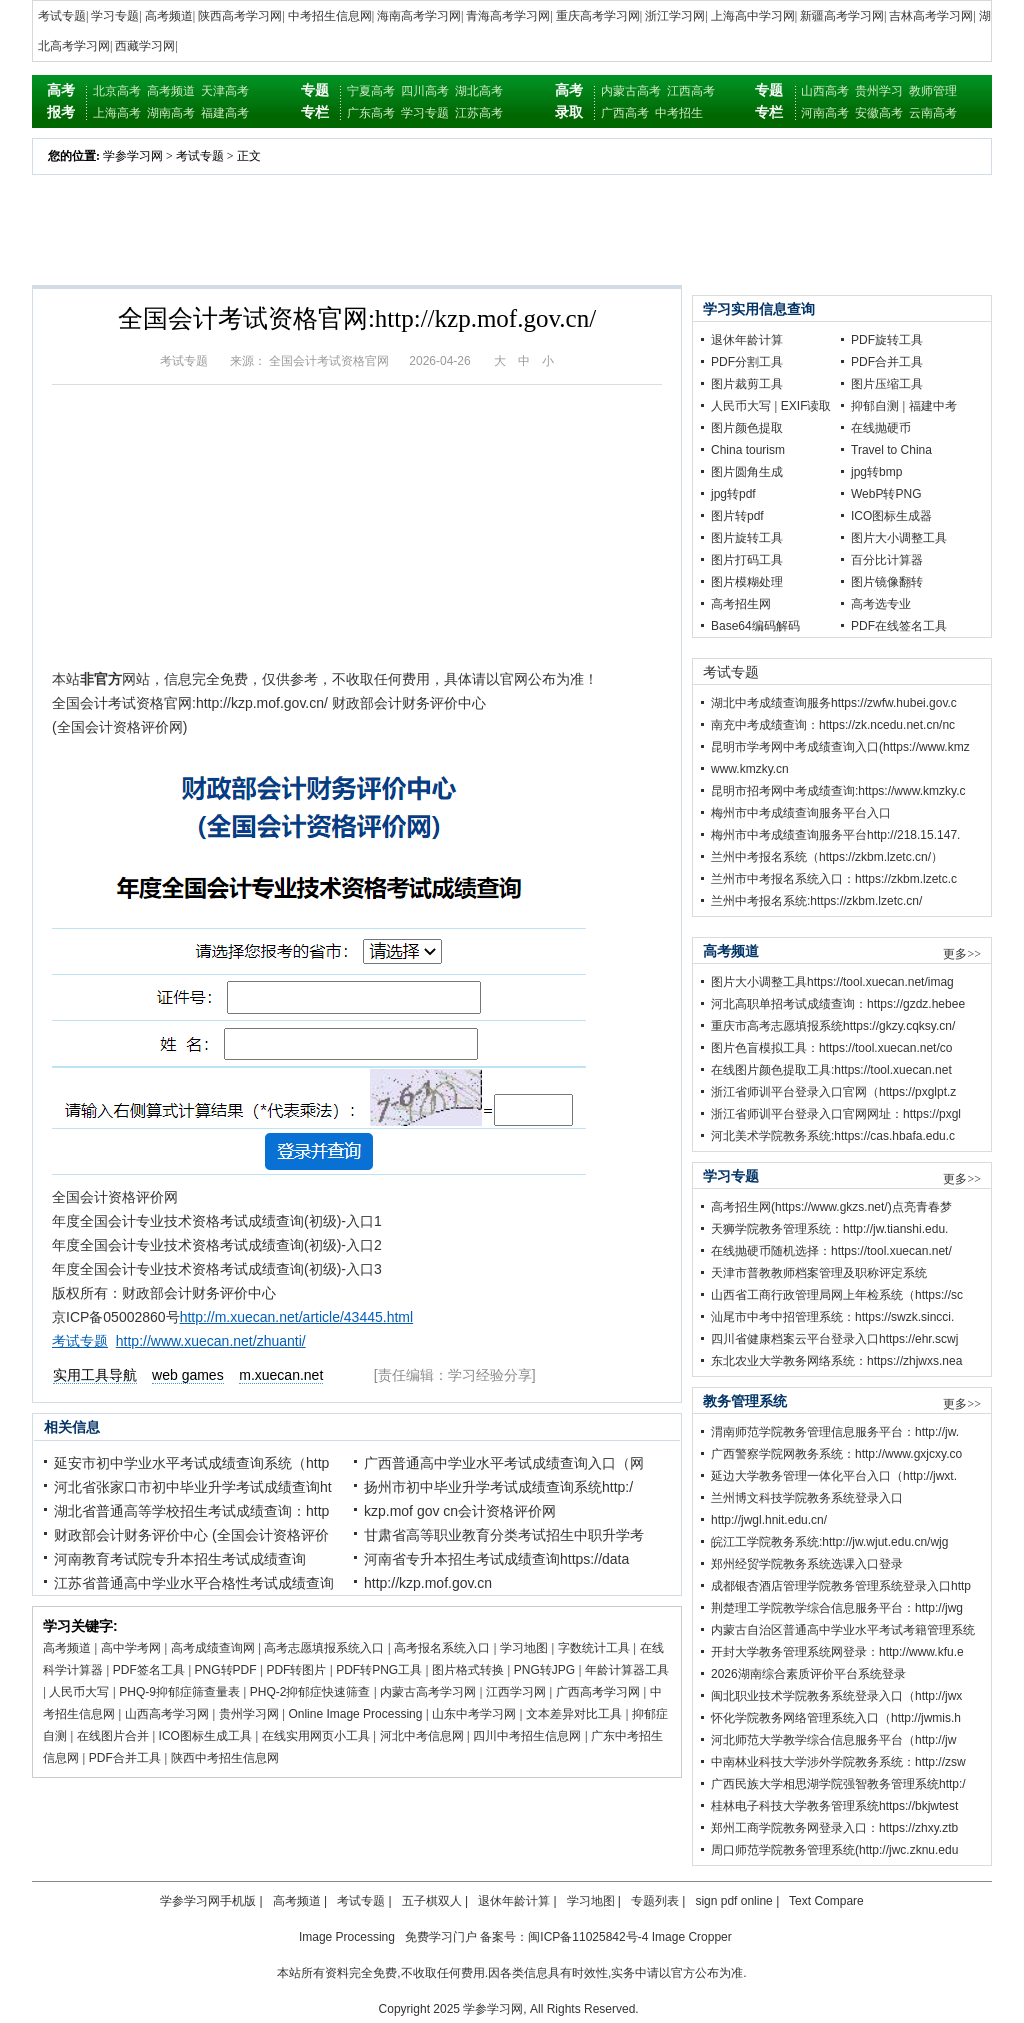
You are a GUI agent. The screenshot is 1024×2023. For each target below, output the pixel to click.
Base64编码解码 (755, 626)
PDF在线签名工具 (899, 626)
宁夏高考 (371, 91)
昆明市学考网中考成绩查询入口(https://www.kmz (840, 747)
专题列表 (655, 1901)
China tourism (748, 450)
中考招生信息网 (330, 16)
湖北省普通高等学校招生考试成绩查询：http (191, 1511)
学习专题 (115, 16)
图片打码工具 (747, 560)
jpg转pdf (733, 494)
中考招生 (679, 113)
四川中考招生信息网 (527, 1736)
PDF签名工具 (149, 1670)
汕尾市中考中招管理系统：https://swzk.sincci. (832, 1317)
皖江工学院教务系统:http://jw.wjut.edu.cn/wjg (829, 1542)
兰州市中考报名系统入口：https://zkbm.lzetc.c (834, 879)
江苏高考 (479, 113)
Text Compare (826, 1901)
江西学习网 (516, 1692)
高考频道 (169, 16)
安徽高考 (879, 113)
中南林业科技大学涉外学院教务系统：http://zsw (838, 1762)
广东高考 (371, 113)
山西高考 (825, 91)
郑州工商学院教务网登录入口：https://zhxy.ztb (834, 1828)
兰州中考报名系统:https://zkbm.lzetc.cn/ (816, 901)
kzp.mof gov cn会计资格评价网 (460, 1511)
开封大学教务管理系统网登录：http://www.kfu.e (837, 1652)
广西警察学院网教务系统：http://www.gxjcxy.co (836, 1454)
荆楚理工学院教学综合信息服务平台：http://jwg (837, 1608)
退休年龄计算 (747, 340)
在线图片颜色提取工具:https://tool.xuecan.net (831, 1070)
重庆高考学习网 (598, 16)
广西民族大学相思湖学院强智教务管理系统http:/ (838, 1784)
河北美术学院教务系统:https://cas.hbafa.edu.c (833, 1136)
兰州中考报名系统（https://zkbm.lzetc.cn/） (827, 857)
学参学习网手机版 (208, 1901)
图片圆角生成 (747, 472)
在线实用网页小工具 (316, 1736)
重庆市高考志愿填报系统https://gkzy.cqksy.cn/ (833, 1026)
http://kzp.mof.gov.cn (428, 1583)
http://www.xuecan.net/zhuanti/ (211, 1341)
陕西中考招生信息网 (225, 1758)
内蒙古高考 (631, 91)
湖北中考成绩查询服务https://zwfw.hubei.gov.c (834, 703)
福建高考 (225, 113)
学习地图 (524, 1648)
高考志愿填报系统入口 (324, 1648)
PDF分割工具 (747, 362)
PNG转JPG (544, 1670)
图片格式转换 (468, 1670)
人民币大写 (79, 1692)
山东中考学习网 (474, 1714)
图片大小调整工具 (899, 538)
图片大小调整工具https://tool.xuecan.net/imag (832, 982)
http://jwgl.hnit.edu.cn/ (769, 1520)
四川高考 (425, 91)
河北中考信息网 (422, 1736)
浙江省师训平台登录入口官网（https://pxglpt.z (833, 1092)
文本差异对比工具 (574, 1714)
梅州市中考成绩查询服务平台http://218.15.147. (835, 835)
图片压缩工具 (887, 384)
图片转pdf (737, 516)
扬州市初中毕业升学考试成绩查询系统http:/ (498, 1487)
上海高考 (117, 113)
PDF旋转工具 (887, 340)
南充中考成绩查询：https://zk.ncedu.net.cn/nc (833, 725)
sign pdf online (733, 1901)
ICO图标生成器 (891, 516)
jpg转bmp (876, 472)
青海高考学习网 (508, 16)
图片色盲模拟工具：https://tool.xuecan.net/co (831, 1048)
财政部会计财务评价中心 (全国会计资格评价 (191, 1535)
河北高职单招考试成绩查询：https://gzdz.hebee (838, 1004)
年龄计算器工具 (627, 1670)
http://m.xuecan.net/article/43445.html (296, 1317)
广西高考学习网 (598, 1692)
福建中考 (933, 406)
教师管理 (933, 91)
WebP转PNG (886, 494)
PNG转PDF (226, 1670)
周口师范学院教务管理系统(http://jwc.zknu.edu (834, 1850)
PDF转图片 (296, 1670)
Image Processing (347, 1937)
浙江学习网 (675, 16)
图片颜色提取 (747, 428)
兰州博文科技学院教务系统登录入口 (807, 1498)
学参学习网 (133, 156)
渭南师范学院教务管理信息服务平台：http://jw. (835, 1432)
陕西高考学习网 (240, 16)
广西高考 (625, 113)
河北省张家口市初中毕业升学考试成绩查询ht (193, 1487)
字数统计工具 (594, 1648)
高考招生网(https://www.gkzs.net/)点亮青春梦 (831, 1207)
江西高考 (691, 91)
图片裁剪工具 (747, 384)
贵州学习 (879, 91)
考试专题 (62, 16)
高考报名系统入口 (442, 1648)
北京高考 (117, 91)
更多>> (962, 954)
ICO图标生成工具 (205, 1736)
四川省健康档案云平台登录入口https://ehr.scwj (834, 1339)
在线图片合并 (113, 1736)
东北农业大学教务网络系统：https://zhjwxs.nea (836, 1361)
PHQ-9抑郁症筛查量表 (179, 1692)
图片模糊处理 (747, 582)
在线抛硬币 (881, 428)
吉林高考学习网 (931, 16)
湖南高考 (171, 113)
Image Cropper (692, 1937)
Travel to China (891, 450)
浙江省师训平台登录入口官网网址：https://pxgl (836, 1114)
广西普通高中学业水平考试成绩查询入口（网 (504, 1463)
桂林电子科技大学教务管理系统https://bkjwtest (834, 1806)
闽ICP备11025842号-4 (588, 1937)
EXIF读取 (806, 406)
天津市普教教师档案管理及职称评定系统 (819, 1273)
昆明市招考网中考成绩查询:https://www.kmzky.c (838, 791)
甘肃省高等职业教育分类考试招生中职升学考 (504, 1535)
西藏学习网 (145, 46)
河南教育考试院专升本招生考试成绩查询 (180, 1559)
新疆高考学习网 (842, 16)
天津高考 (225, 91)
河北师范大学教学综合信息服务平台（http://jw (833, 1740)
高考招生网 (741, 604)
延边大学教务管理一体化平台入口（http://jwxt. (834, 1476)
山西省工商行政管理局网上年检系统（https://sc (837, 1295)
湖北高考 (479, 91)
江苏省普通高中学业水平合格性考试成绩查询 (194, 1583)
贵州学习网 (249, 1714)
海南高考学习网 (419, 16)
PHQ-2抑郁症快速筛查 (310, 1692)
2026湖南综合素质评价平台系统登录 (808, 1674)
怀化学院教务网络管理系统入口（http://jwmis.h (836, 1718)
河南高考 (825, 113)
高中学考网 (131, 1648)
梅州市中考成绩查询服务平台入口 (801, 813)
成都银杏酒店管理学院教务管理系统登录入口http (841, 1586)
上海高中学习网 (753, 16)
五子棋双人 (432, 1901)
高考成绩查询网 (213, 1648)
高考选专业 (881, 604)
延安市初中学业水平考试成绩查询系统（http (191, 1463)
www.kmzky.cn (750, 769)
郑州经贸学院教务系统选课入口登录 (807, 1564)
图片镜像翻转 (887, 582)
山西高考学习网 (167, 1714)
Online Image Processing (355, 1714)
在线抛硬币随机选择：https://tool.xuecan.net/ (831, 1251)
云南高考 (933, 113)
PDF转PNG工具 (379, 1670)
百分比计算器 (887, 560)
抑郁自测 (875, 406)
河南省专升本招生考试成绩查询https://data (496, 1559)
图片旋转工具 (747, 538)
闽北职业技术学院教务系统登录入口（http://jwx (836, 1696)
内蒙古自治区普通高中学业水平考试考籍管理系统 (843, 1630)
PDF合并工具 (125, 1758)
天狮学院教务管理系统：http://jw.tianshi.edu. (829, 1229)
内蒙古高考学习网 (428, 1692)
